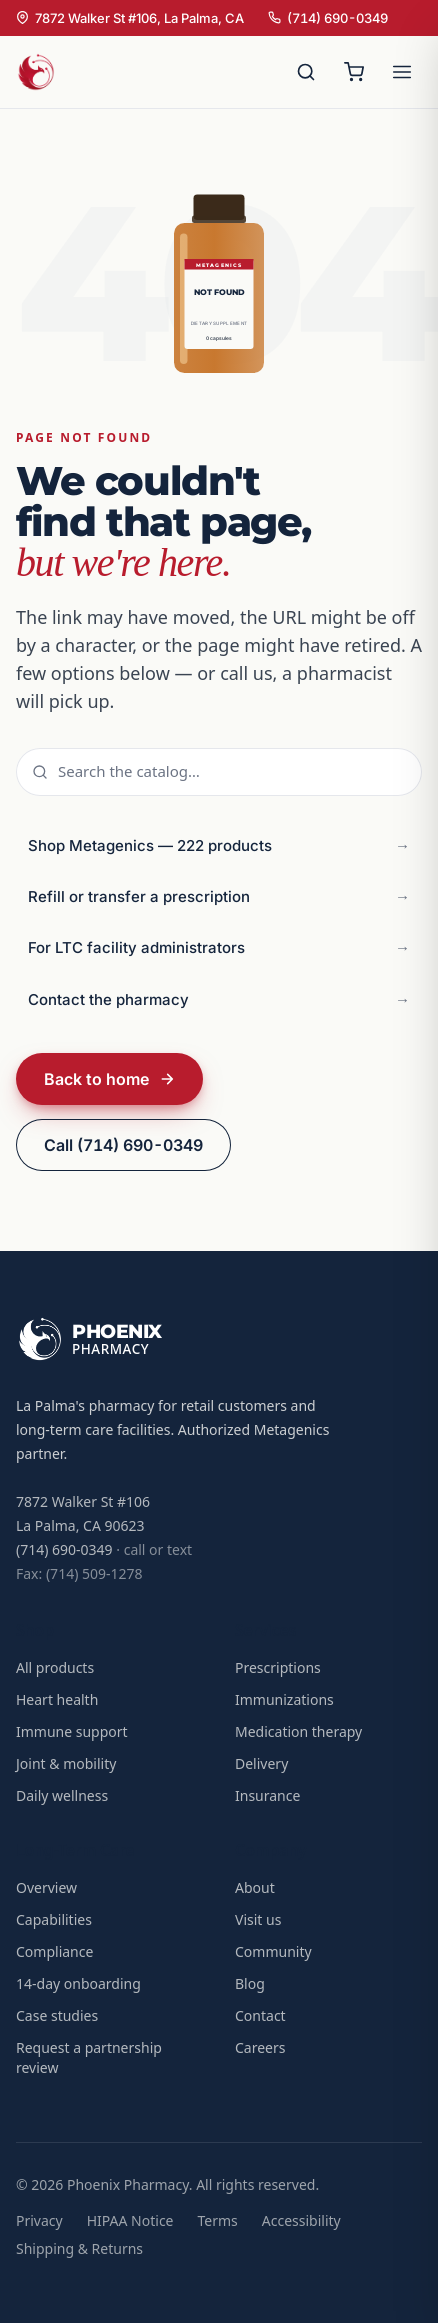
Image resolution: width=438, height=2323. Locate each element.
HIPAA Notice (130, 2220)
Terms (218, 2220)
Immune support (72, 1731)
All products (55, 1667)
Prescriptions (278, 1667)
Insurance (267, 1795)
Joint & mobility (66, 1763)
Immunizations (284, 1699)
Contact (260, 2015)
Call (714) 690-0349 (123, 1145)
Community (273, 1951)
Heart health (57, 1699)
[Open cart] (354, 72)
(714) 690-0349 (328, 18)
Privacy (39, 2220)
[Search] (306, 72)
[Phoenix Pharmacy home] (36, 72)
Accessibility (301, 2220)
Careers (260, 2047)
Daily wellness (62, 1795)
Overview (46, 1887)
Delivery (261, 1763)
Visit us (258, 1919)
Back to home (109, 1079)
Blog (250, 1983)
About (255, 1887)
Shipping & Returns (79, 2248)
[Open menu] (402, 72)
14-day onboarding (78, 1983)
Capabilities (54, 1919)
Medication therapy (298, 1731)
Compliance (54, 1951)
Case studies (57, 2015)
